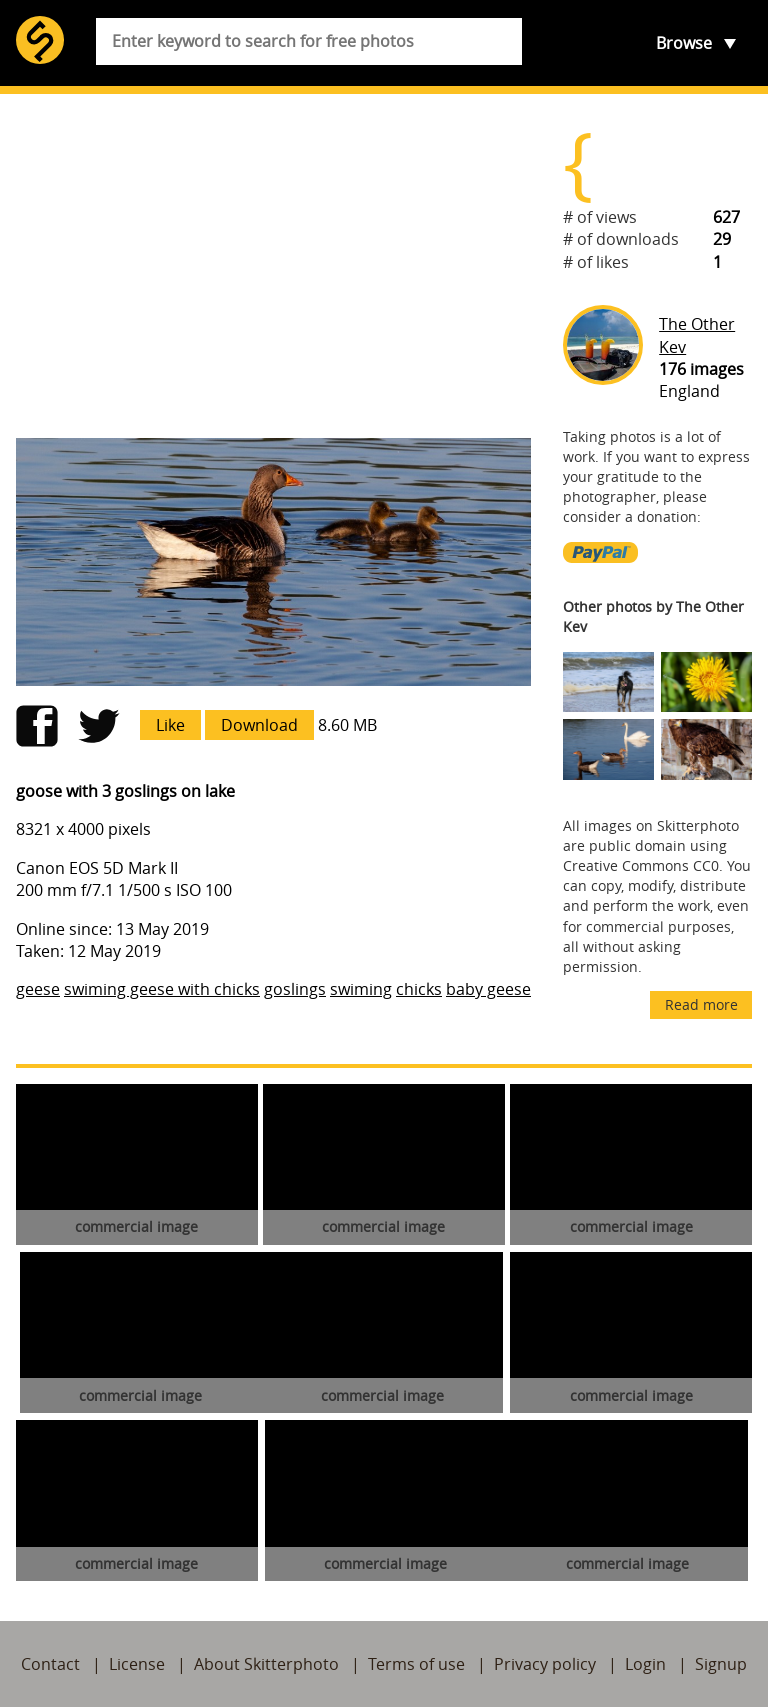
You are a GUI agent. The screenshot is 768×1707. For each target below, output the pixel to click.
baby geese (488, 989)
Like (170, 725)
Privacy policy (545, 1664)
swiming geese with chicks (162, 989)
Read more (701, 1004)
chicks (419, 989)
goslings (295, 989)
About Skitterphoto (266, 1664)
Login (645, 1664)
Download (259, 725)
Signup (721, 1664)
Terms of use (416, 1664)
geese (38, 989)
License (137, 1664)
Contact (50, 1664)
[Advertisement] (273, 266)
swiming (361, 989)
